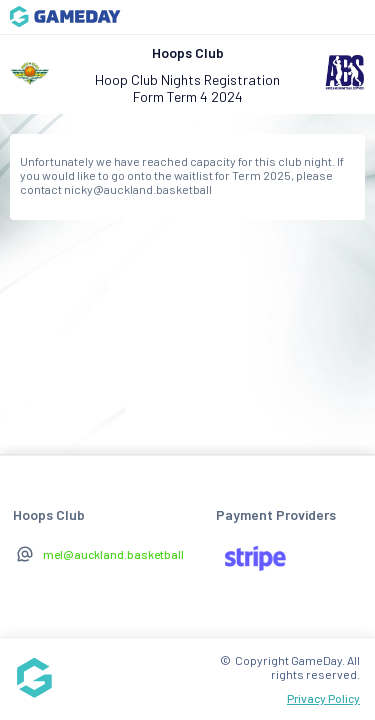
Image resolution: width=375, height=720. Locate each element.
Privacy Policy (323, 698)
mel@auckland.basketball (113, 554)
